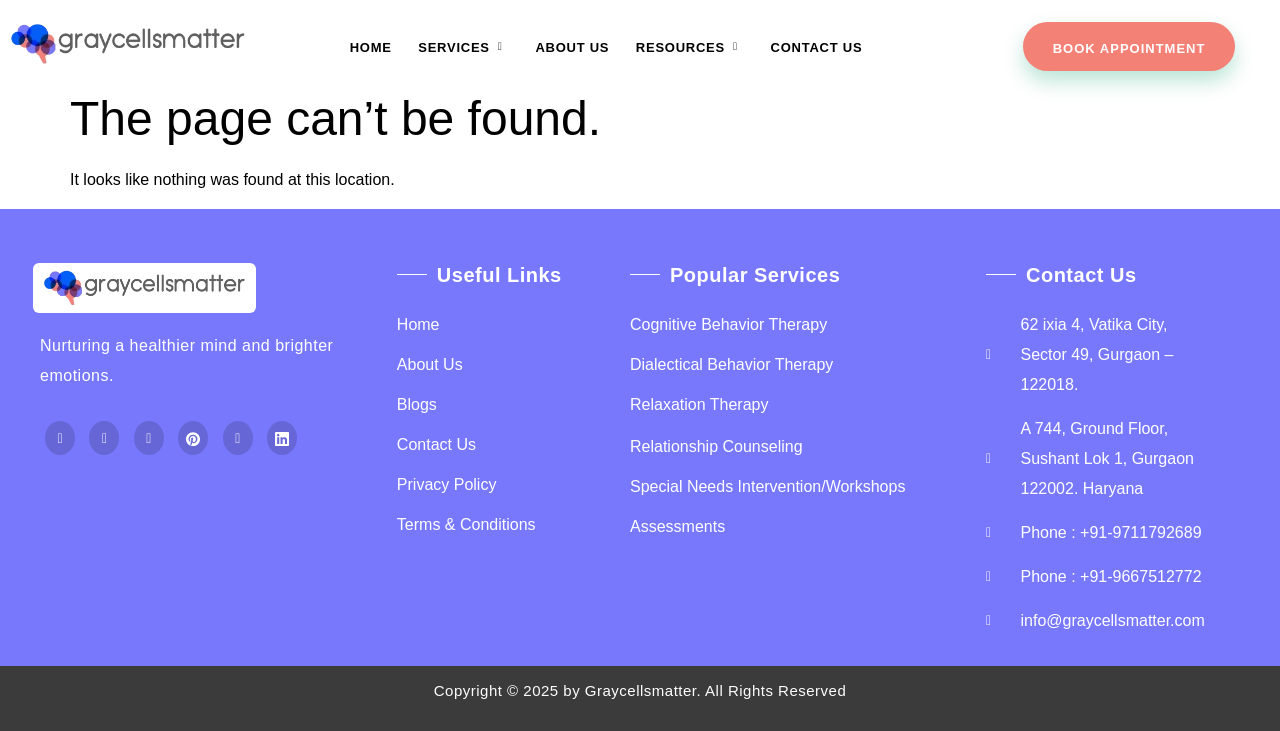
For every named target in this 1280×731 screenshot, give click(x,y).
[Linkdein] (282, 438)
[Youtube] (238, 438)
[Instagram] (149, 438)
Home (372, 47)
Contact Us (815, 47)
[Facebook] (60, 438)
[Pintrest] (193, 438)
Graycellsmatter (641, 690)
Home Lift (74, 525)
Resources (689, 47)
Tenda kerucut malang (264, 495)
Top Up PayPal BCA (111, 495)
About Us (572, 47)
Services (464, 47)
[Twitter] (104, 438)
